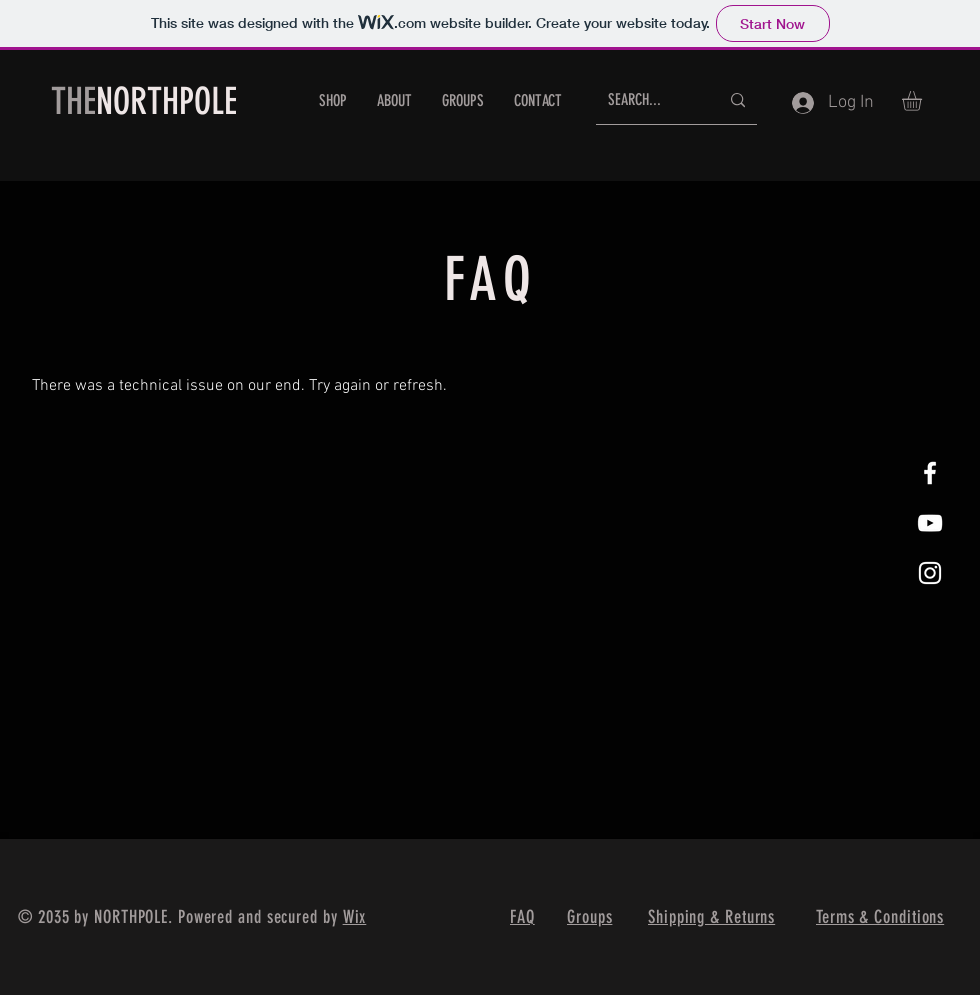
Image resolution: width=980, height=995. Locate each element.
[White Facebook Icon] (930, 473)
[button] (923, 101)
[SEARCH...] (648, 100)
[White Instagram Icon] (930, 573)
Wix (355, 917)
